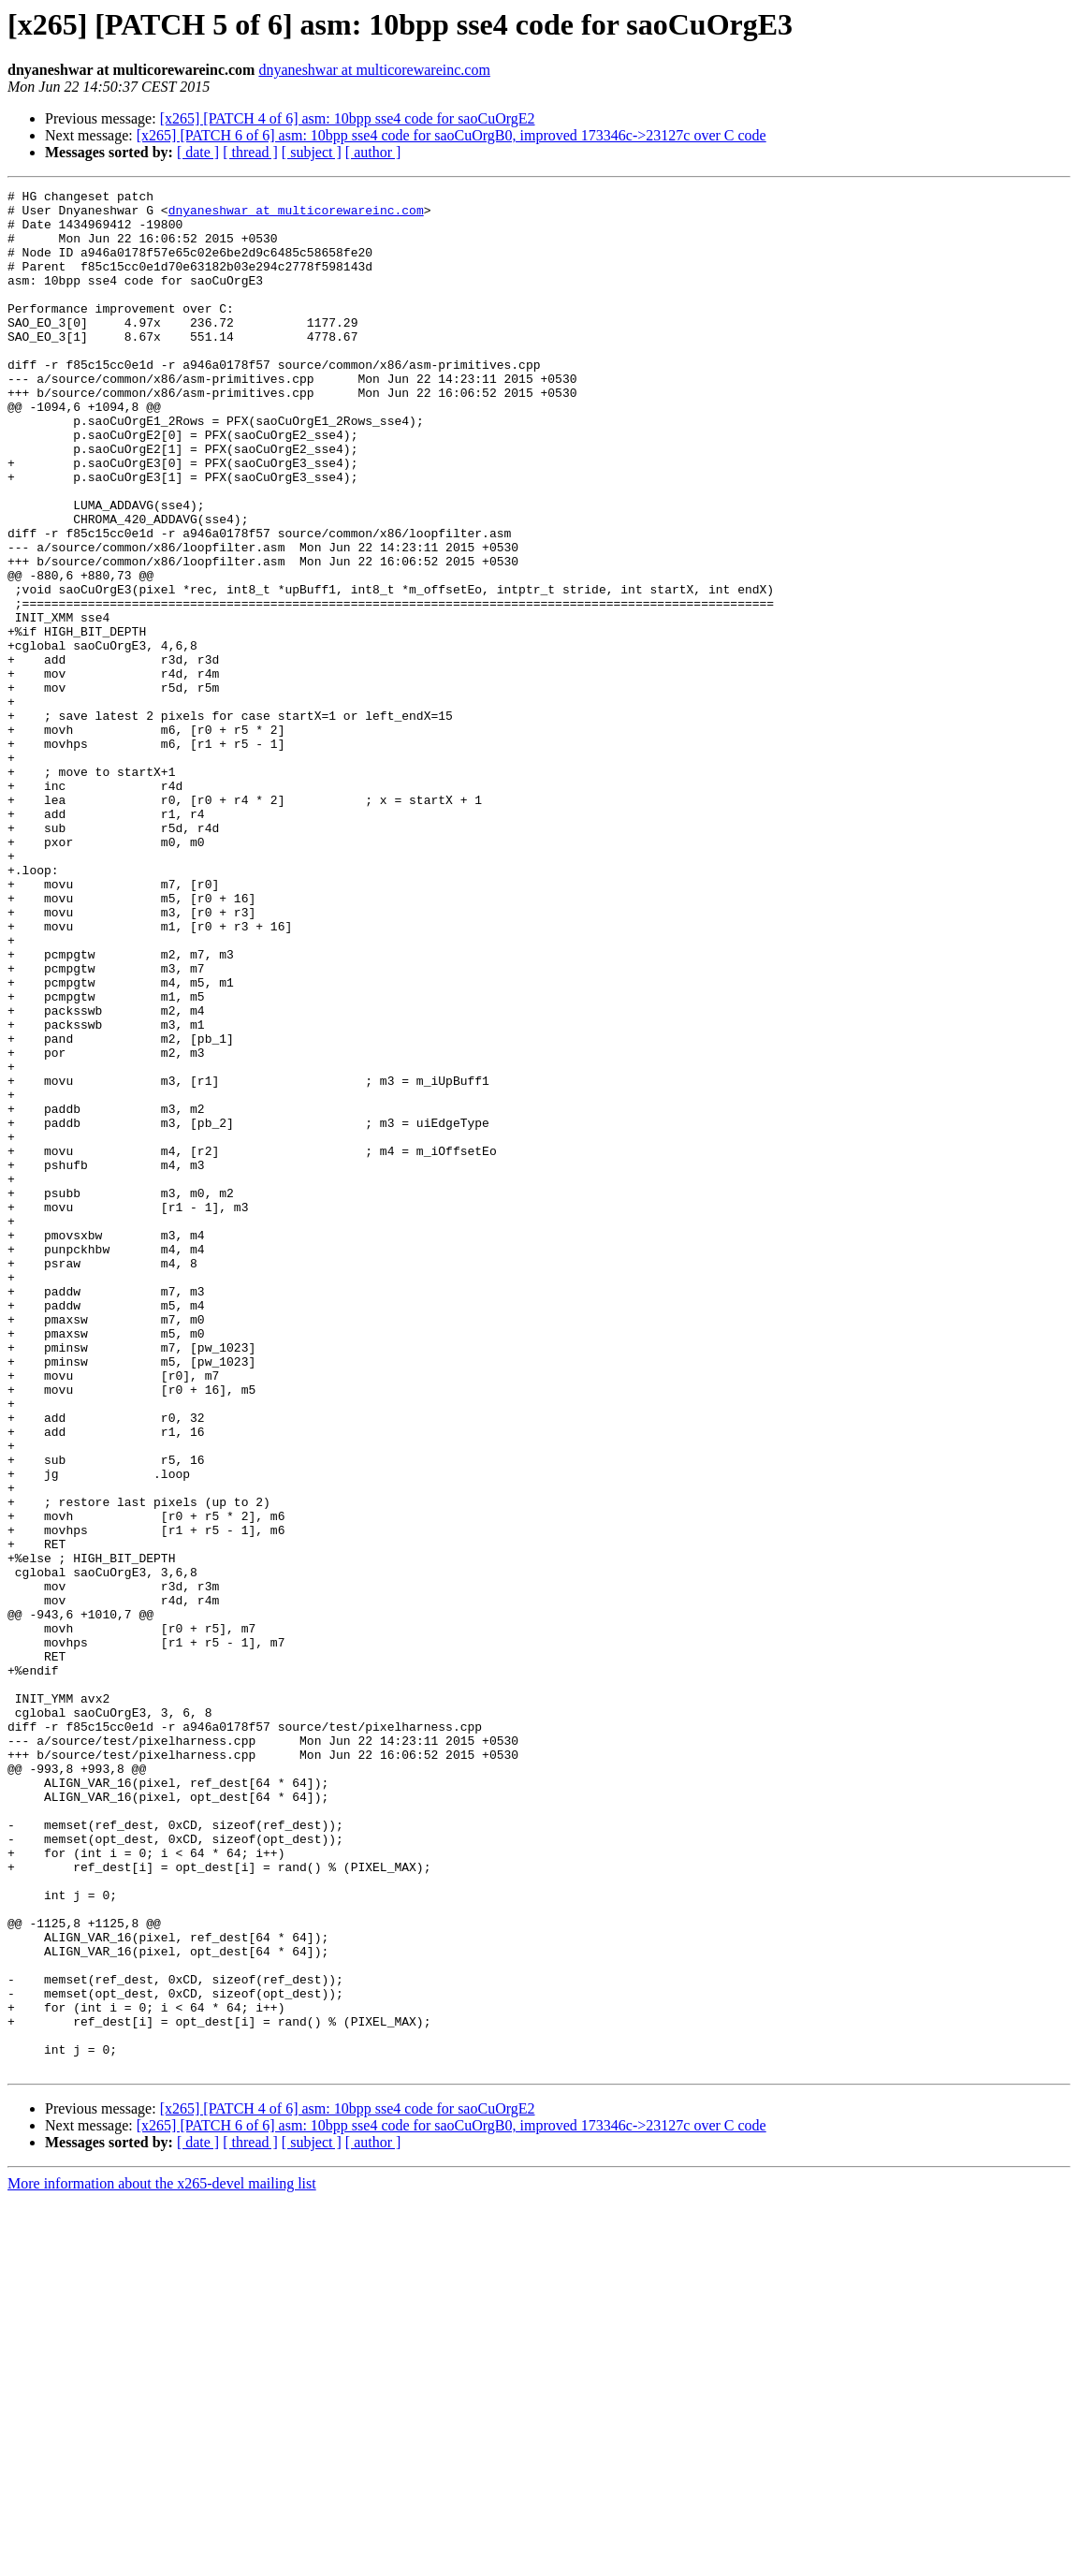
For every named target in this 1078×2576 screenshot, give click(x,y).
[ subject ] (312, 152)
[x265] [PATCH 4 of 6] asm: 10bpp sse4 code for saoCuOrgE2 (347, 118)
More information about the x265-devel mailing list (161, 2560)
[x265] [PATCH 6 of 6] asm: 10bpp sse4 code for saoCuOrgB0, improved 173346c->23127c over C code (451, 135)
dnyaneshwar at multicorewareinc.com (373, 70)
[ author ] (373, 152)
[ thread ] (250, 152)
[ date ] (198, 152)
